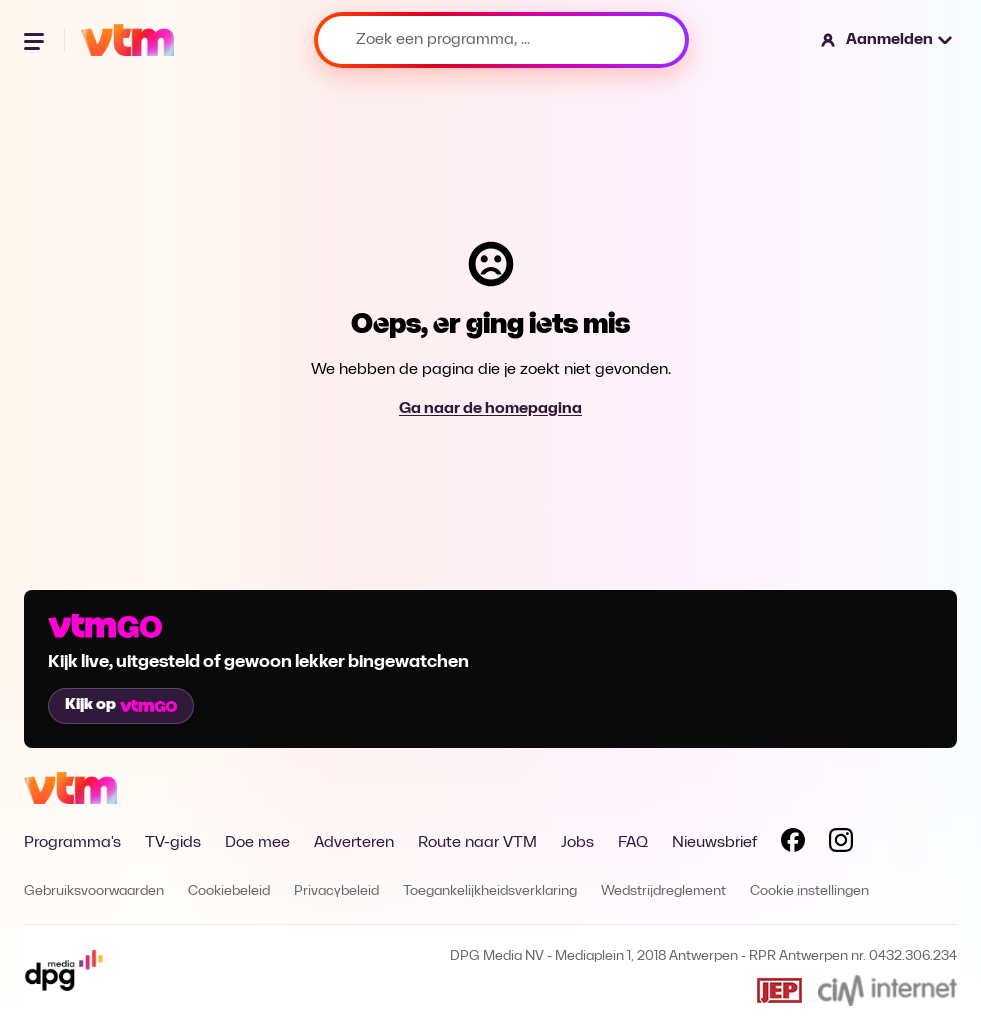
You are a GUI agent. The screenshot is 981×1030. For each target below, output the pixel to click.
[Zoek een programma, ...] (501, 40)
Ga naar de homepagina (490, 409)
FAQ (633, 843)
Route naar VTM (477, 843)
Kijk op (121, 705)
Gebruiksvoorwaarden (94, 891)
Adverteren (354, 843)
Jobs (577, 843)
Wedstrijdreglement (663, 891)
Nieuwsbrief (714, 843)
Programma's (72, 843)
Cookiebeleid (229, 891)
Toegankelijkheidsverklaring (490, 891)
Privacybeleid (336, 891)
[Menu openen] (36, 40)
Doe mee (257, 843)
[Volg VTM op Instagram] (841, 844)
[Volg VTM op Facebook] (793, 844)
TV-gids (173, 843)
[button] (887, 40)
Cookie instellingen (809, 891)
